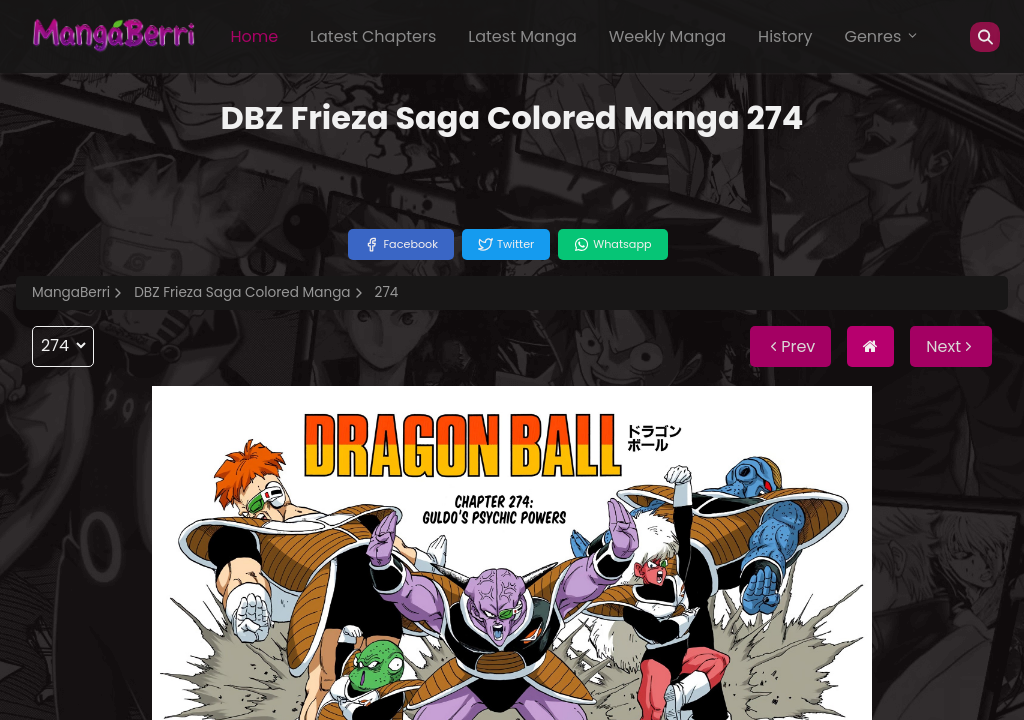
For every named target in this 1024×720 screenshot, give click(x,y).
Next (951, 346)
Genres (882, 36)
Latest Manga (522, 36)
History (785, 36)
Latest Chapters (373, 36)
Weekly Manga (667, 36)
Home (254, 36)
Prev (790, 346)
